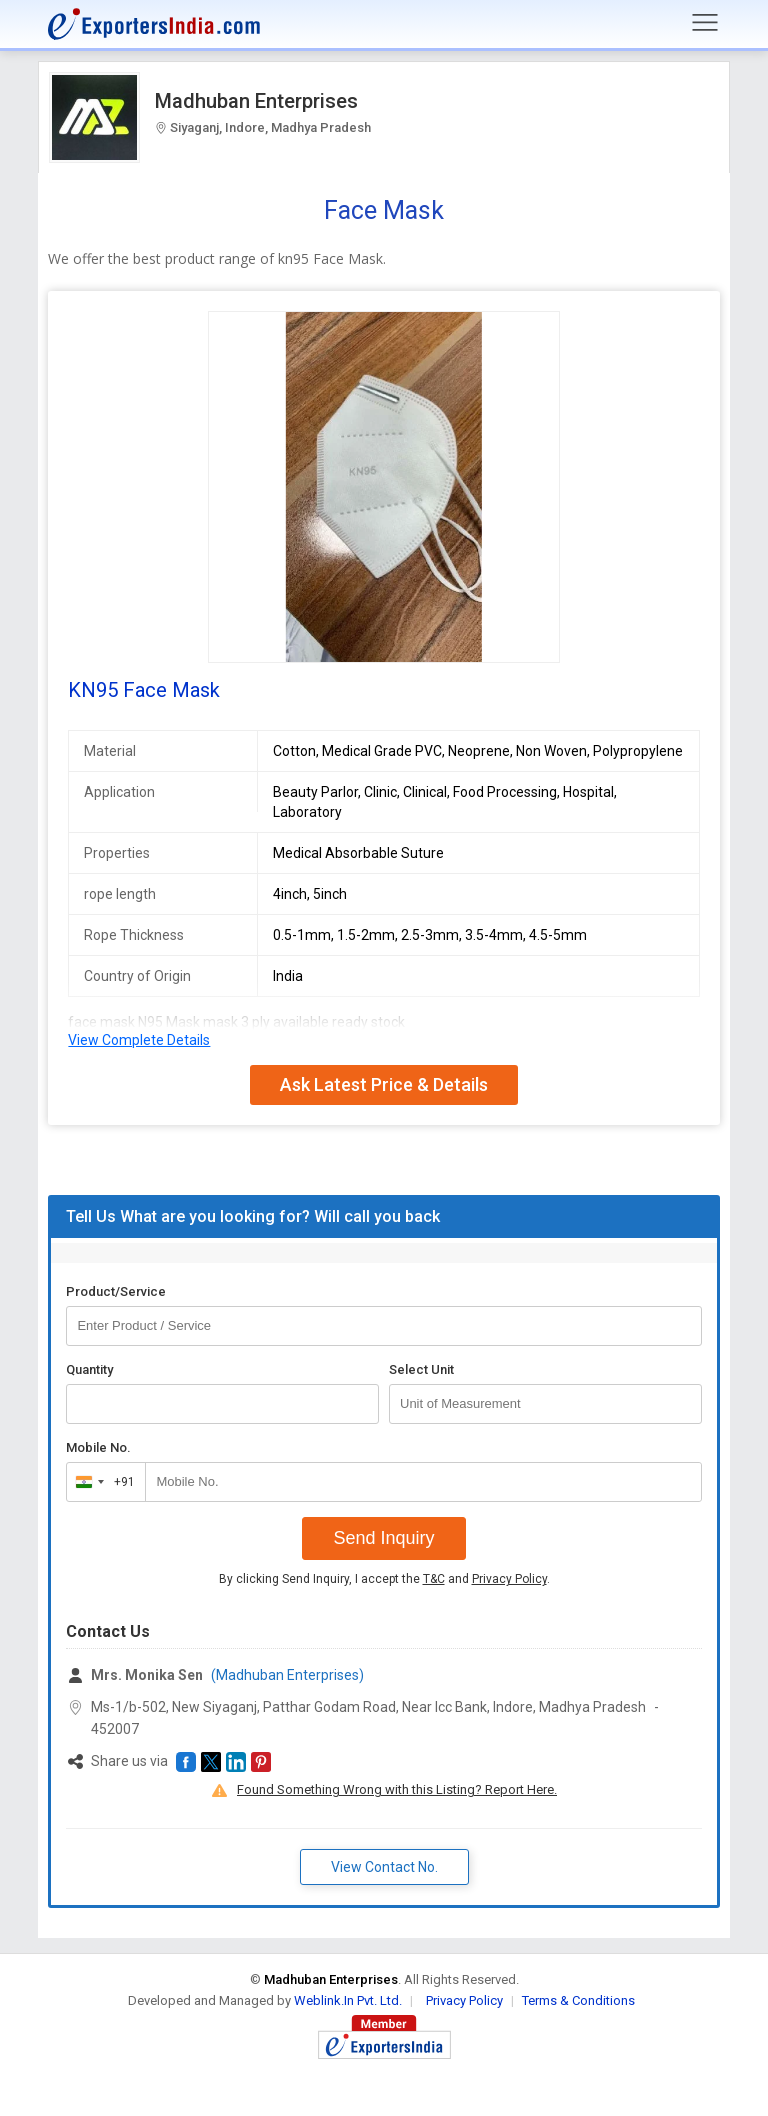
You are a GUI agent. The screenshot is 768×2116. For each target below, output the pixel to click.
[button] (186, 1762)
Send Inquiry (383, 1538)
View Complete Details (139, 1040)
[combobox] (101, 1482)
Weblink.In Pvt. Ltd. (348, 2000)
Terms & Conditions (578, 2000)
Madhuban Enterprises (256, 101)
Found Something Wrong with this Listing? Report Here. (397, 1789)
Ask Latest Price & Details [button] (384, 1084)
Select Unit (421, 1369)
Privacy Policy (509, 1579)
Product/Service (116, 1291)
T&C (434, 1579)
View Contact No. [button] (384, 1867)
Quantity (89, 1369)
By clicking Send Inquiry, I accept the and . (384, 1579)
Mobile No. (98, 1447)
